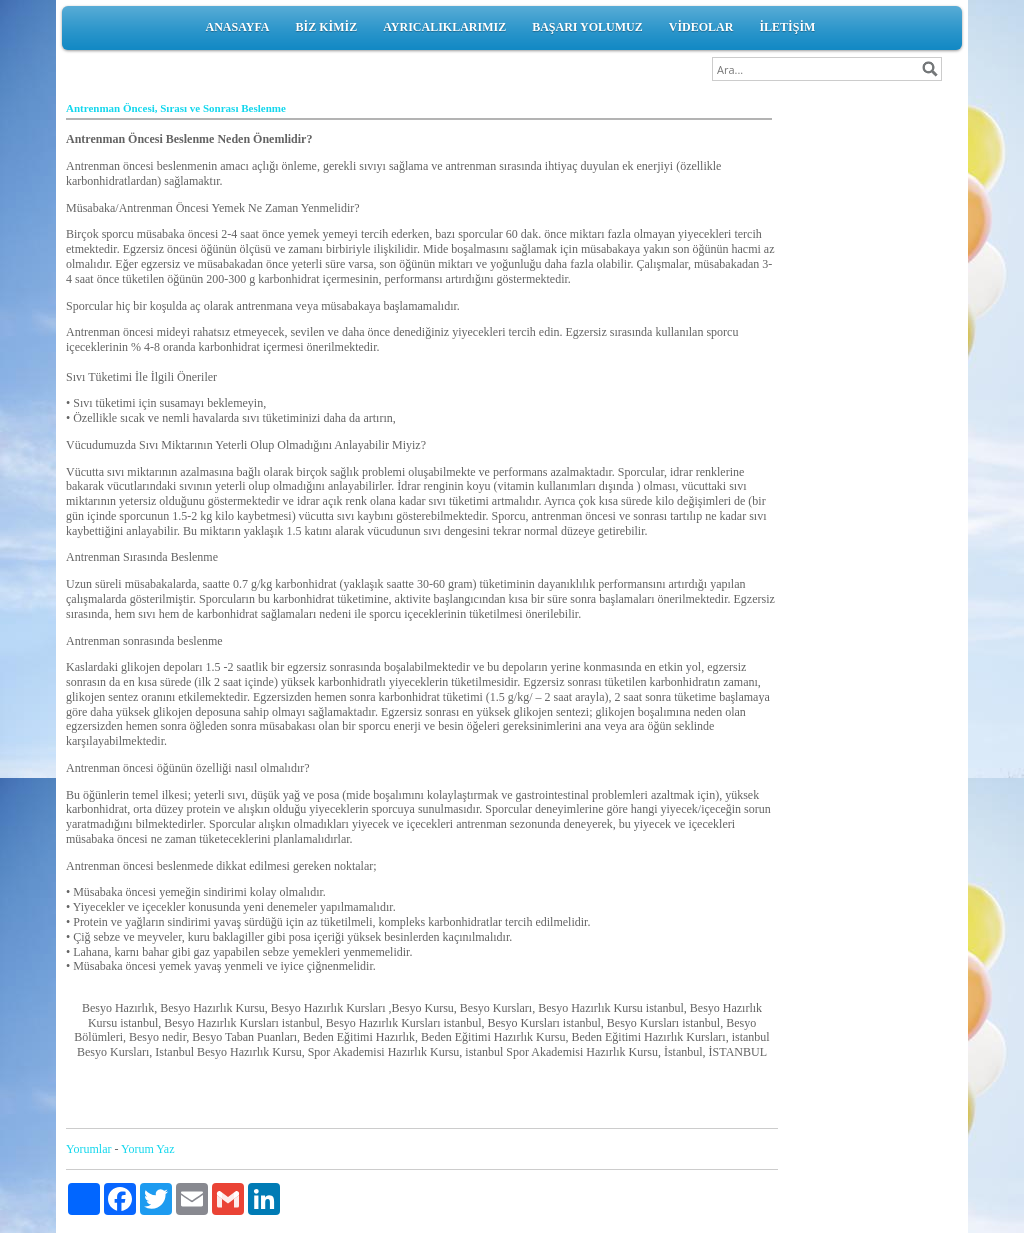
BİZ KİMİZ (327, 27)
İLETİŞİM (787, 27)
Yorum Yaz (147, 1149)
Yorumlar (88, 1149)
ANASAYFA (238, 27)
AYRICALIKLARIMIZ (444, 27)
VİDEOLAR (701, 27)
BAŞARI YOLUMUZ (587, 27)
